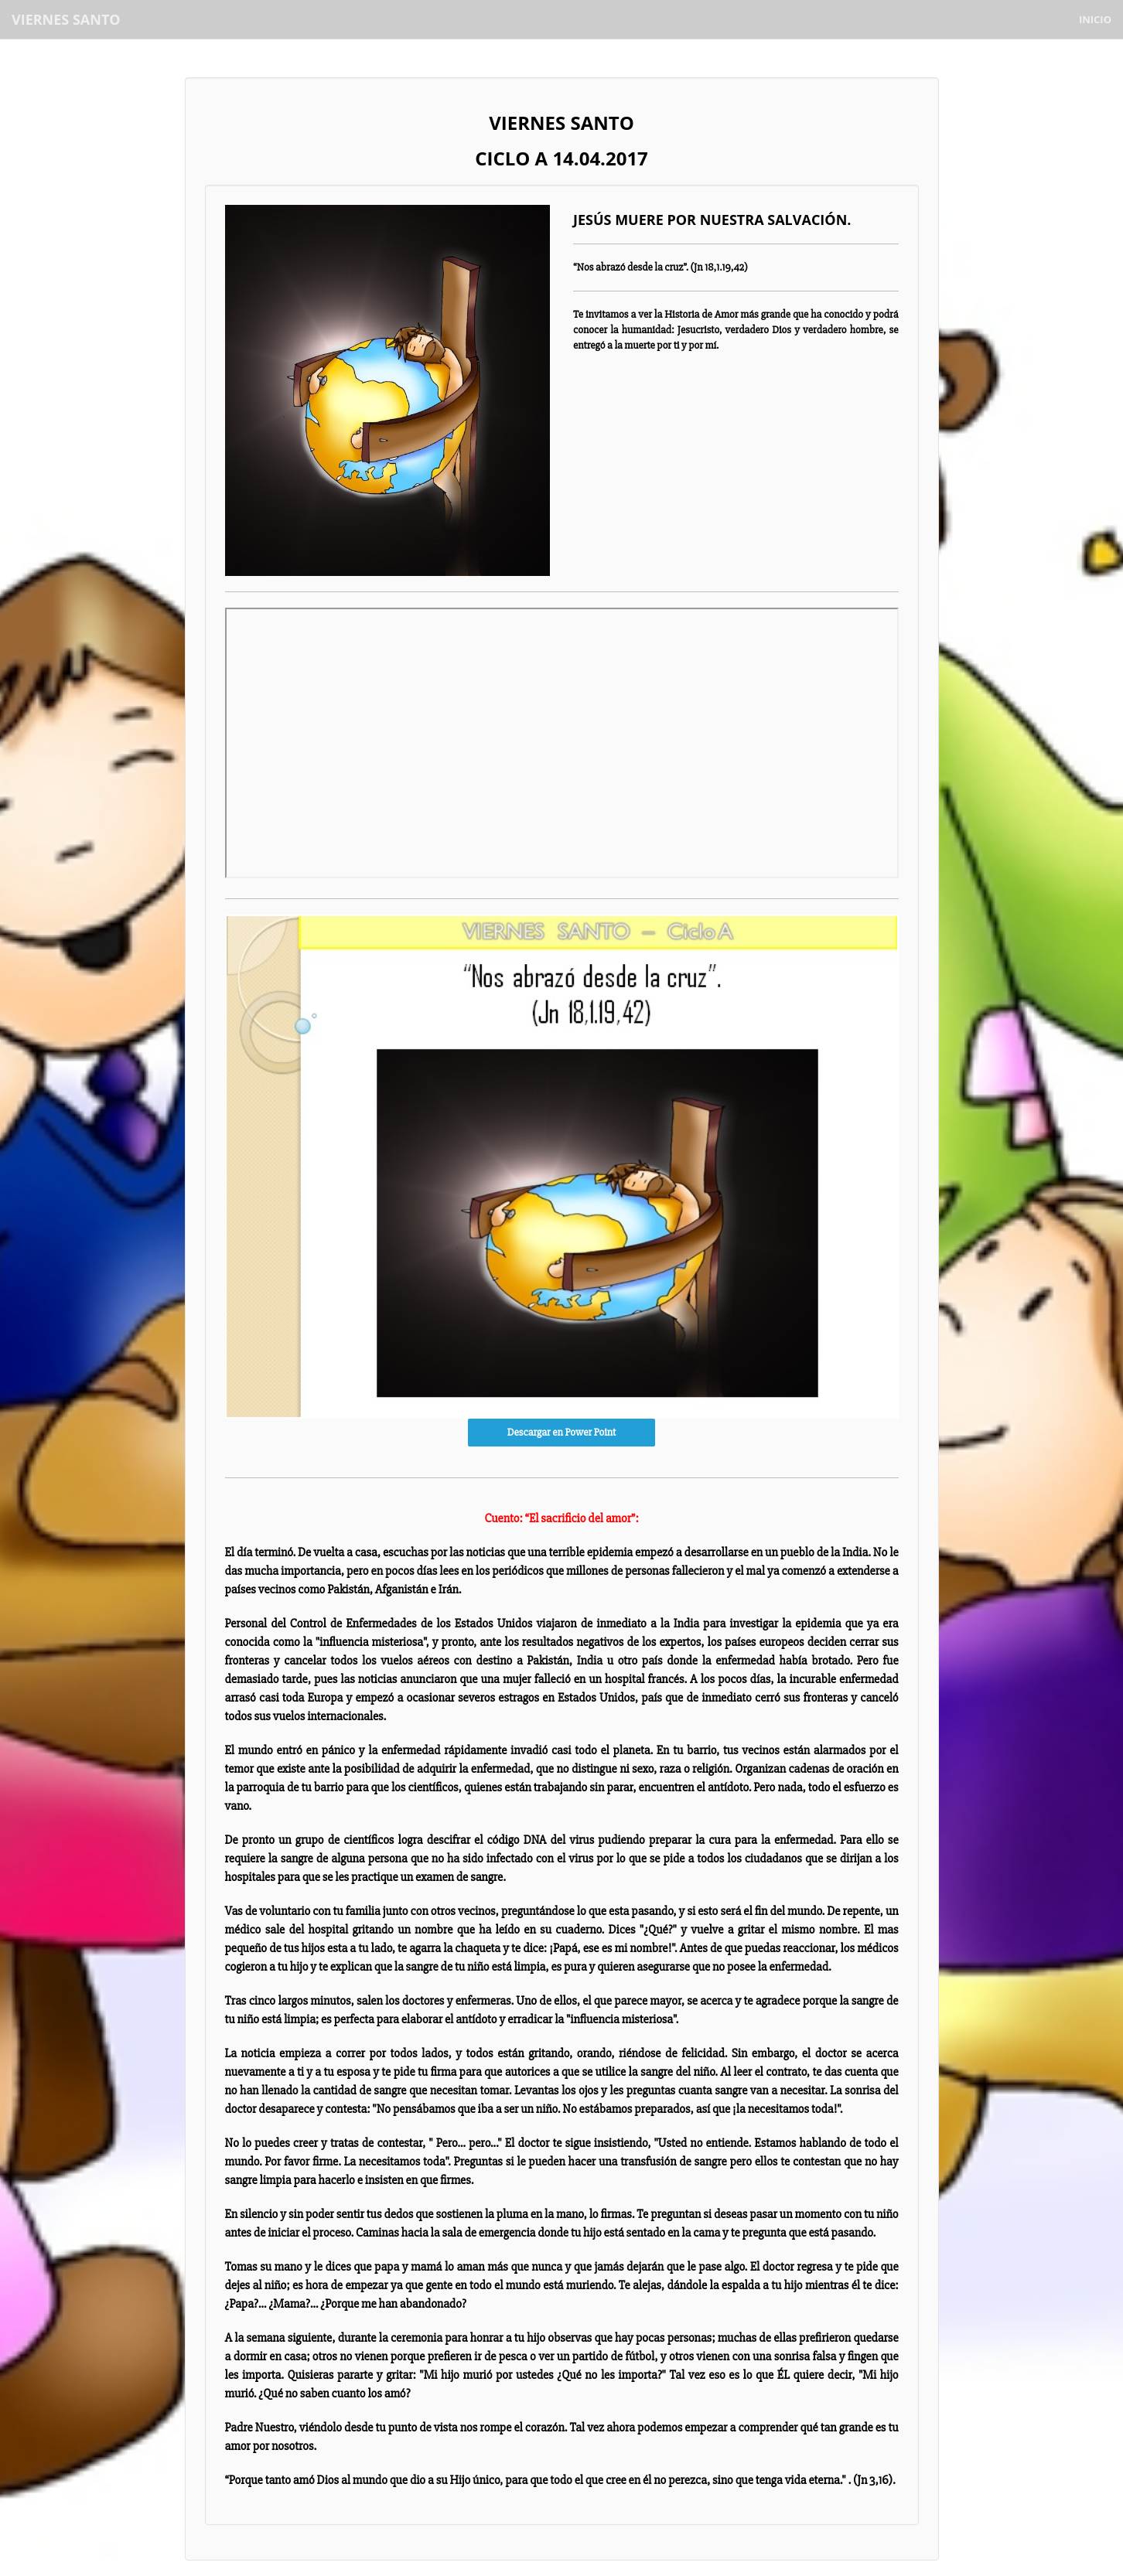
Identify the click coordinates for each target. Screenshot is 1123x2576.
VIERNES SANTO (66, 19)
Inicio (1095, 19)
